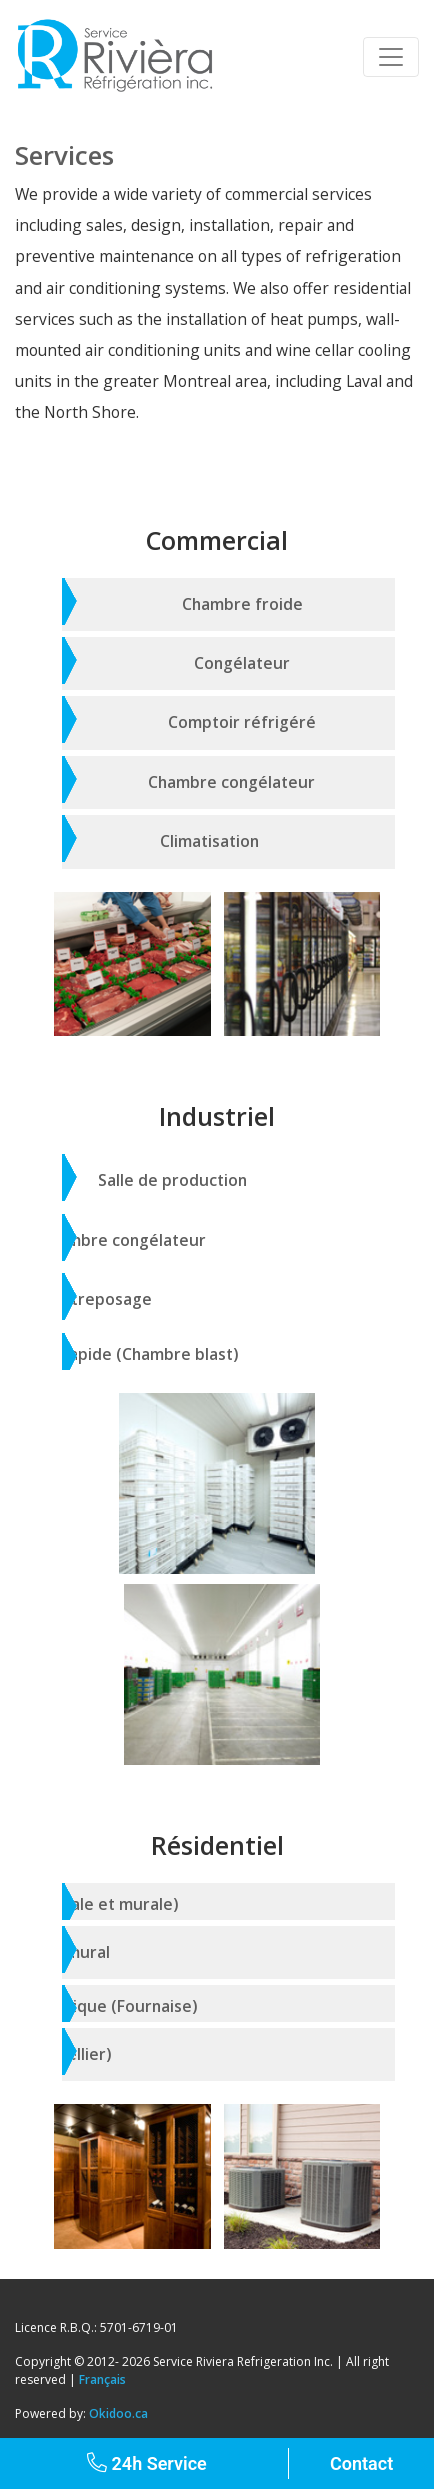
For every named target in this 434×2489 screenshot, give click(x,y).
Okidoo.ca (118, 2413)
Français (102, 2379)
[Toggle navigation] (391, 57)
